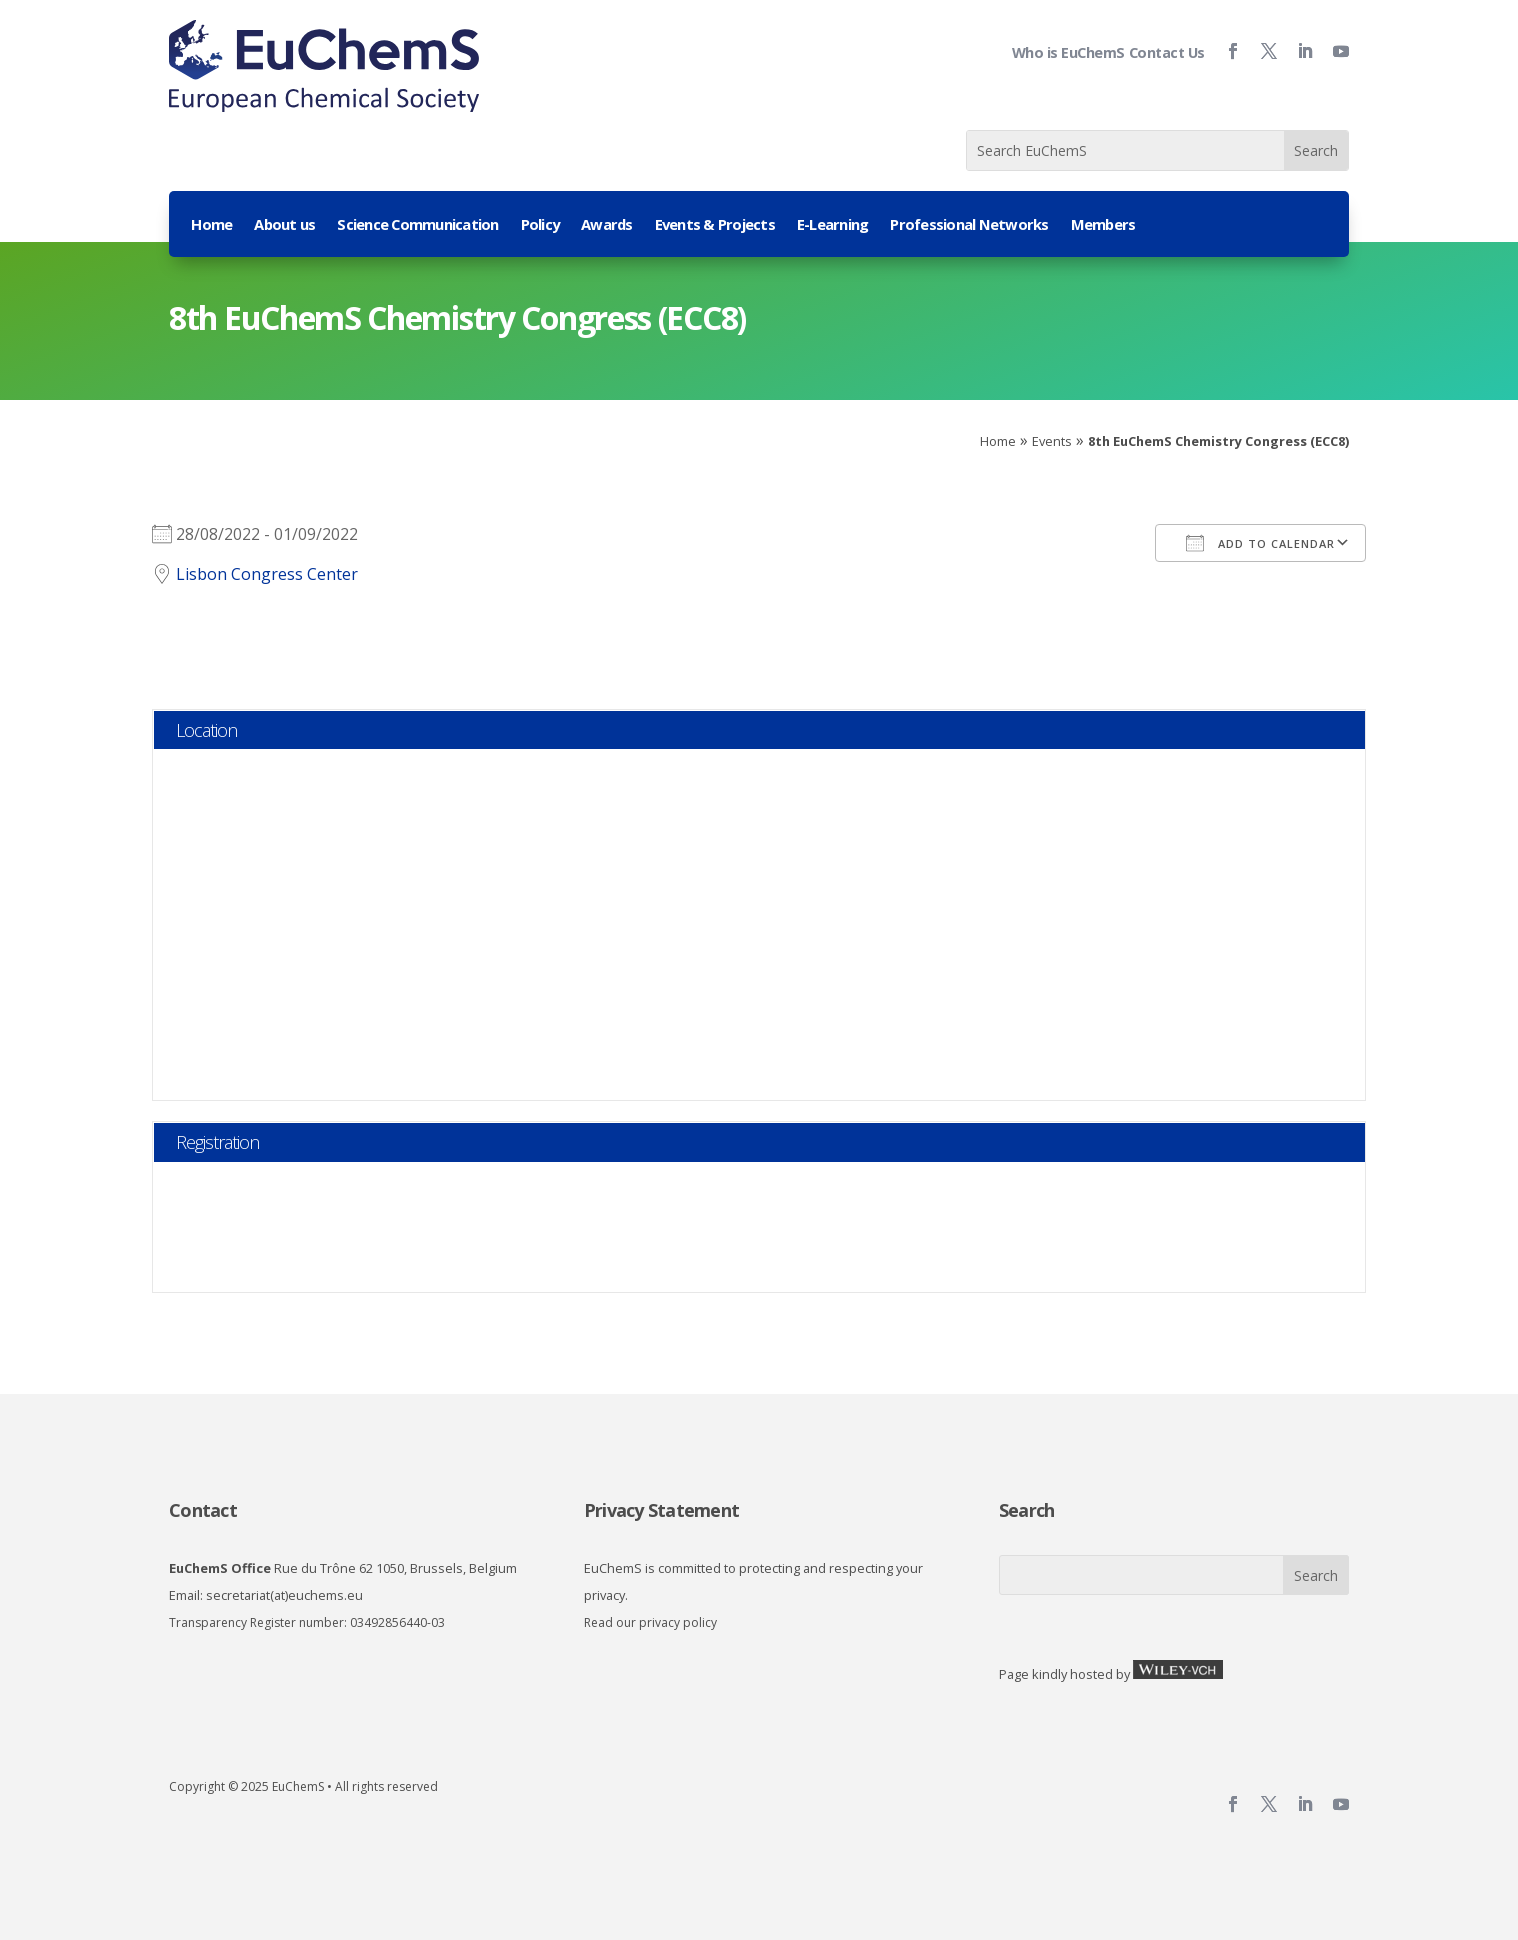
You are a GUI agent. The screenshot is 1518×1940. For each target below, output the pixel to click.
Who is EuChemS (1068, 52)
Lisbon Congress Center (267, 574)
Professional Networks (969, 225)
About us (284, 225)
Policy (540, 225)
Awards (607, 225)
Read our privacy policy (650, 1622)
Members (1103, 225)
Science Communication (417, 225)
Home (211, 225)
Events (1052, 441)
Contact (203, 1510)
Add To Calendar (1260, 543)
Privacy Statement (661, 1510)
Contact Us (1167, 52)
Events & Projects (715, 225)
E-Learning (833, 225)
